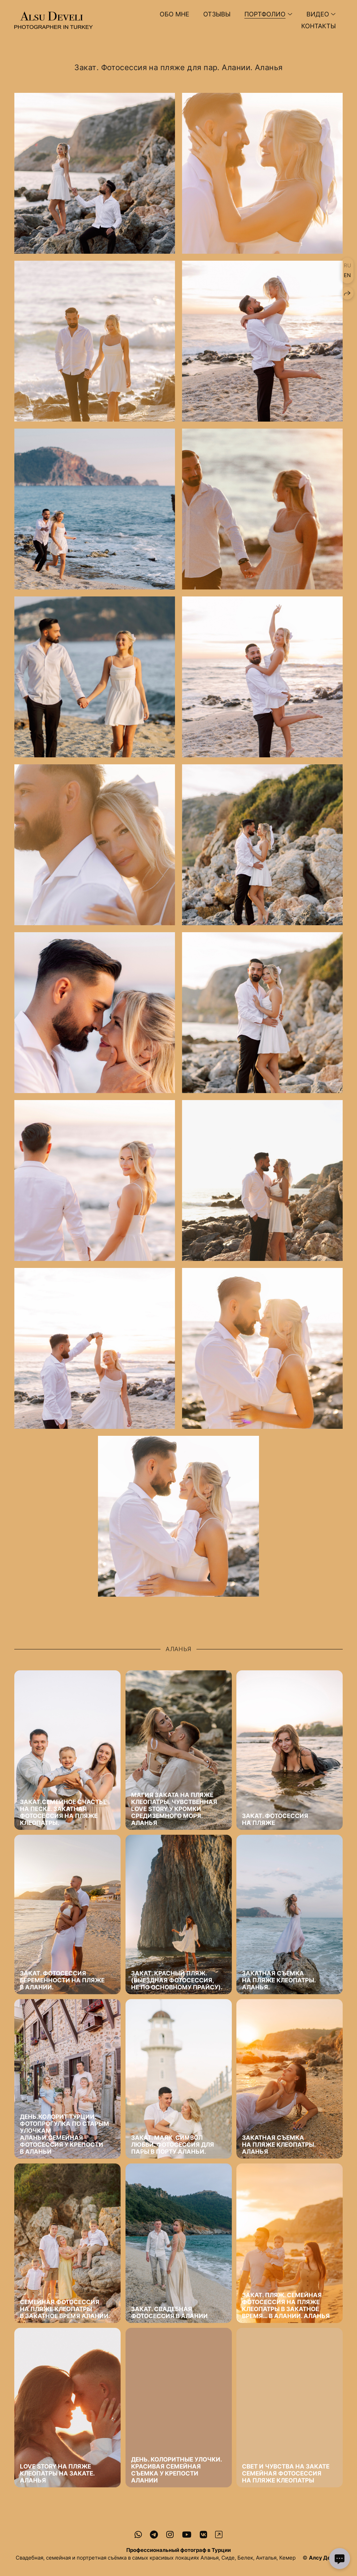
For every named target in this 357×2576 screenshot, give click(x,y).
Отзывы (216, 14)
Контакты (318, 26)
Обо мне (174, 14)
